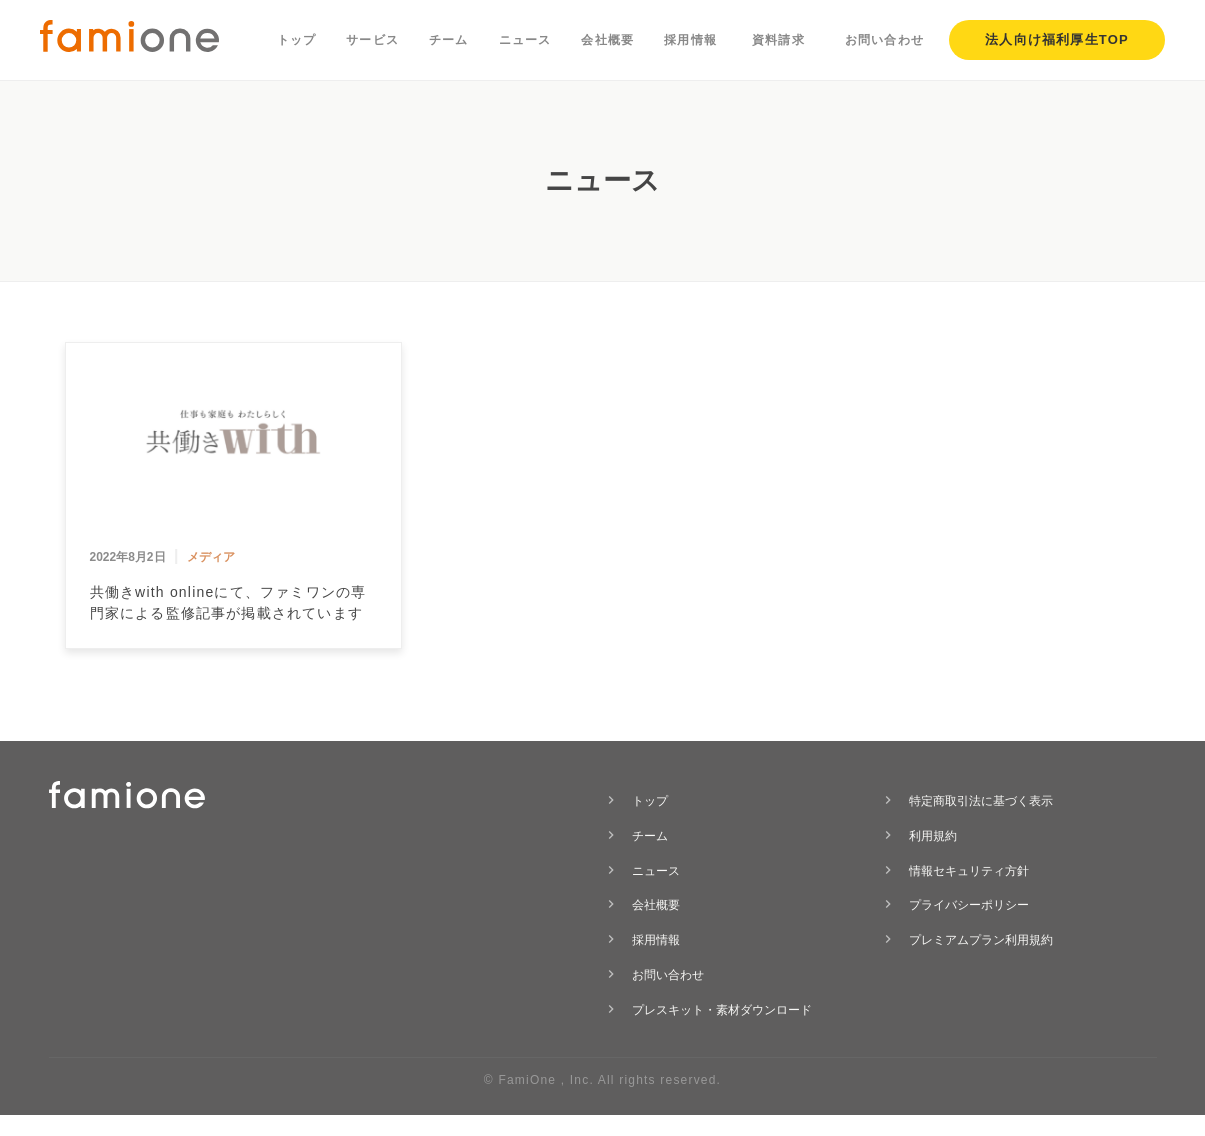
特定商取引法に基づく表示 (981, 801)
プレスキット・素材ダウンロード (722, 1010)
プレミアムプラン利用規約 (981, 940)
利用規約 (933, 836)
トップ (297, 40)
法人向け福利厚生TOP (1057, 39)
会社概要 (607, 40)
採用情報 (690, 40)
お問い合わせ (884, 40)
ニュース (525, 40)
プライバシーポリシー (969, 905)
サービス (372, 40)
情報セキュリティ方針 (969, 871)
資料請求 (778, 40)
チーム (449, 40)
